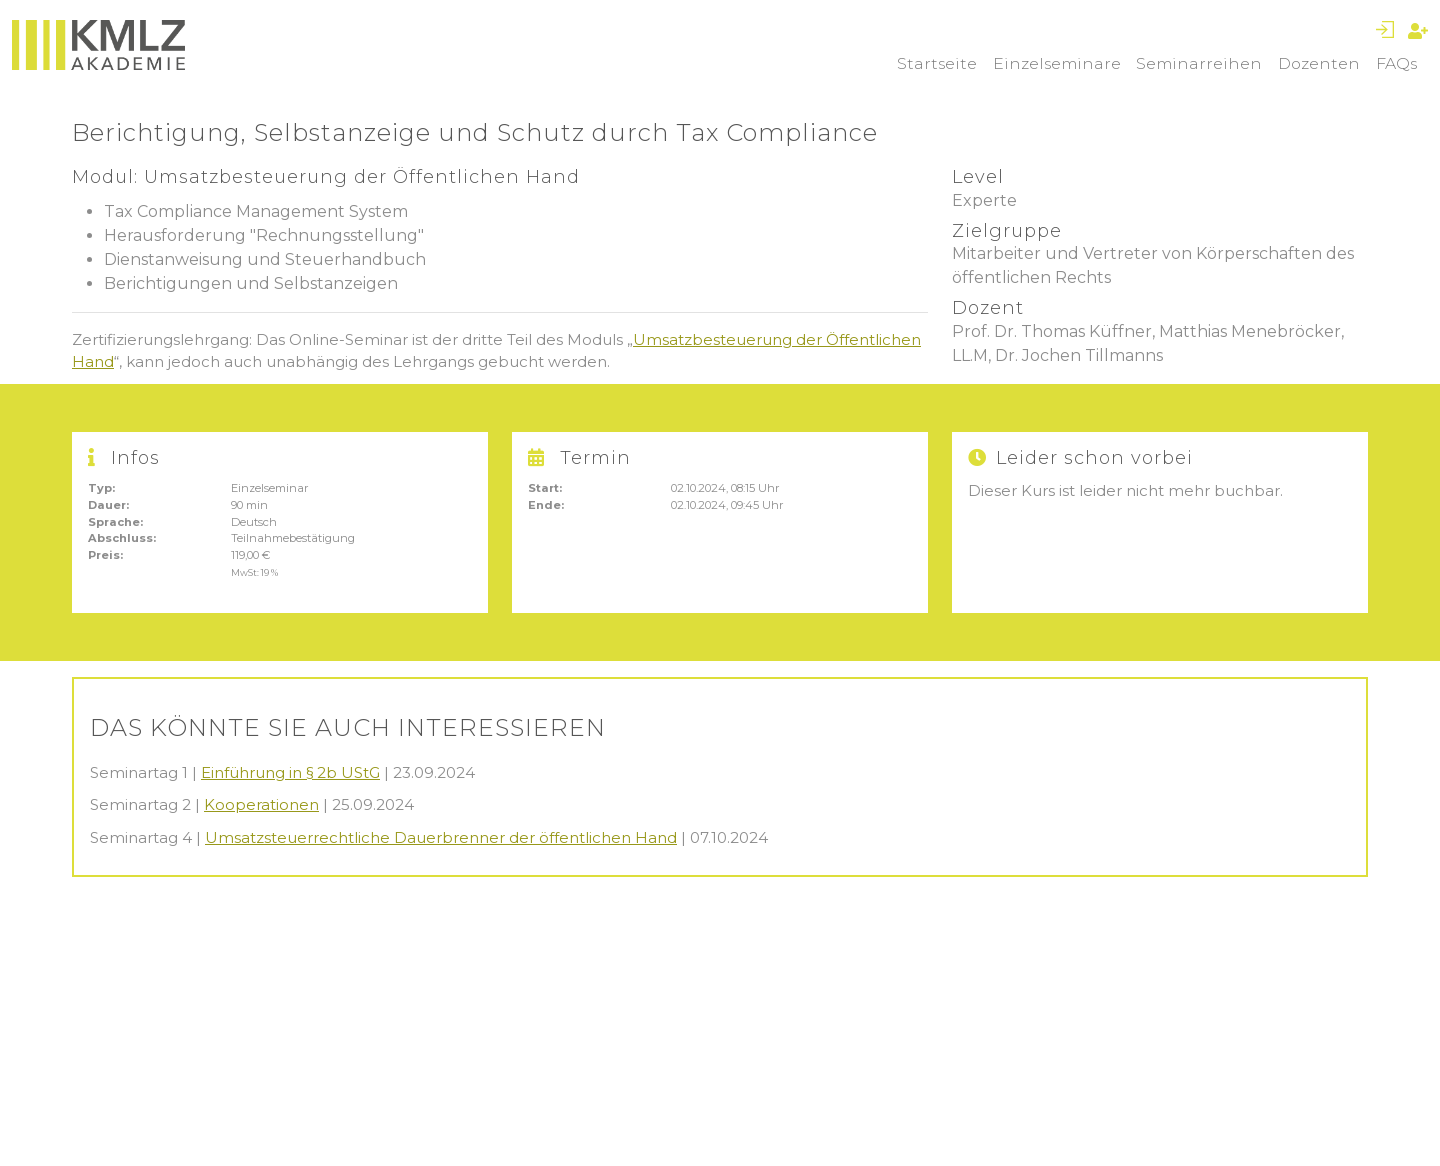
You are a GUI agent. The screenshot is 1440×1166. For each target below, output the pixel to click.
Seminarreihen (1199, 63)
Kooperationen (261, 804)
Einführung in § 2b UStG (290, 772)
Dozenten (1319, 63)
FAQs (1396, 63)
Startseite (937, 63)
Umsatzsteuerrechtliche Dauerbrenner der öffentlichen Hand (441, 837)
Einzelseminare (1057, 63)
